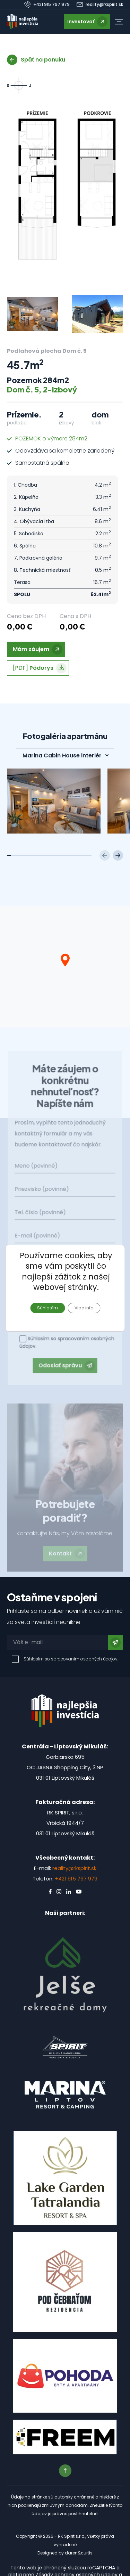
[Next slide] (118, 855)
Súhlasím (47, 1307)
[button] (119, 22)
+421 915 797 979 (76, 1878)
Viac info (84, 1307)
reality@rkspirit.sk (74, 1868)
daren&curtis (79, 2553)
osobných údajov (98, 1659)
